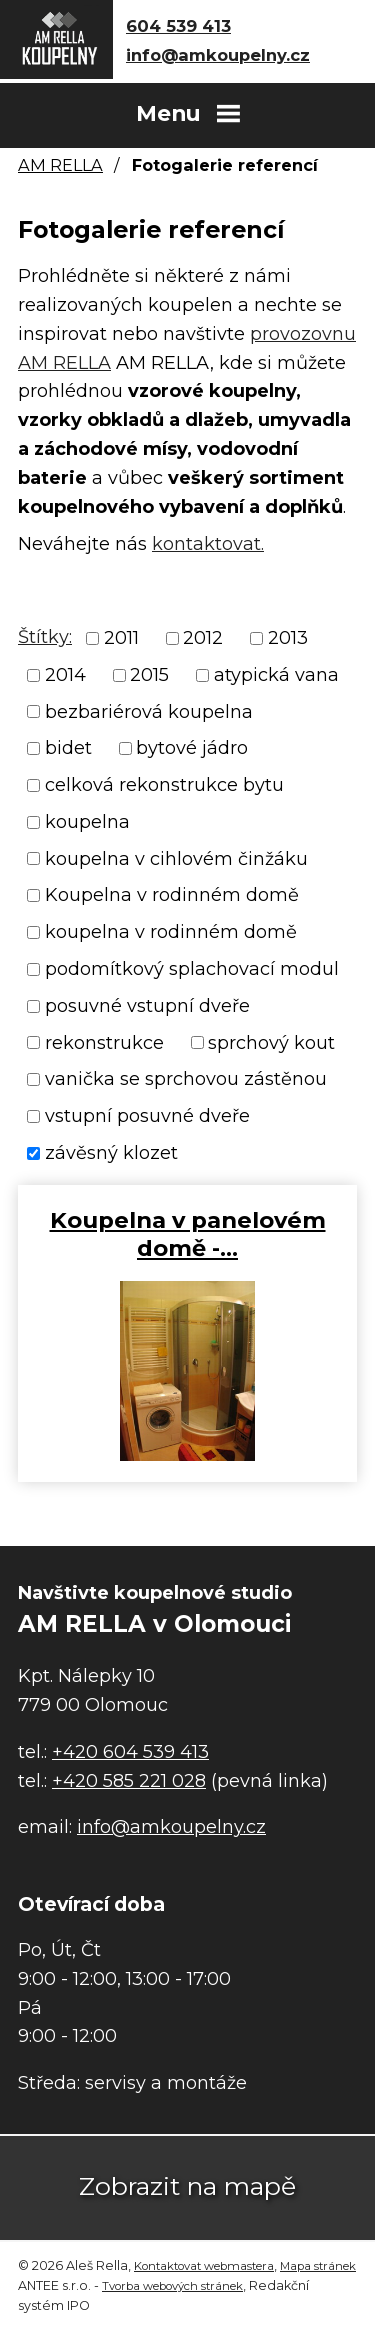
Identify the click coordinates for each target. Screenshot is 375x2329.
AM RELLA (60, 165)
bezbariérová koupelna (149, 711)
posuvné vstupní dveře (147, 1006)
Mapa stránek (318, 2266)
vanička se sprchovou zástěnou (186, 1079)
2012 (203, 638)
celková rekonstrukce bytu (164, 785)
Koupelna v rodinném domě (172, 895)
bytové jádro (192, 748)
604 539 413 (178, 26)
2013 (288, 638)
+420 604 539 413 (130, 1752)
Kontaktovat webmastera (204, 2266)
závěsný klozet (111, 1153)
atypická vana (276, 675)
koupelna (87, 822)
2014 (65, 675)
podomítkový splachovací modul (192, 969)
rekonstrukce (104, 1042)
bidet (68, 748)
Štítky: (45, 637)
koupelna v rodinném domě (171, 932)
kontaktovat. (208, 544)
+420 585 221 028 (129, 1781)
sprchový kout (271, 1042)
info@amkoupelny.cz (218, 55)
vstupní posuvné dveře (147, 1116)
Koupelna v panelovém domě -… (188, 1234)
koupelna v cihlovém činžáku (176, 858)
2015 (149, 675)
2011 (121, 638)
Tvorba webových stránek (172, 2286)
